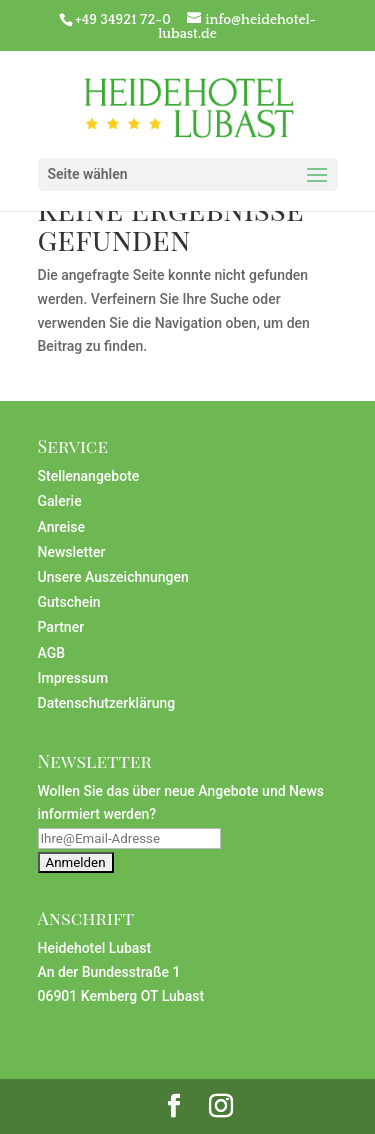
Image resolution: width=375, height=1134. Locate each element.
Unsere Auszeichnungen (113, 577)
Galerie (60, 501)
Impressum (73, 678)
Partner (61, 627)
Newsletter (72, 552)
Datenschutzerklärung (107, 703)
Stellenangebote (89, 476)
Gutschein (69, 602)
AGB (52, 653)
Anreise (62, 527)
